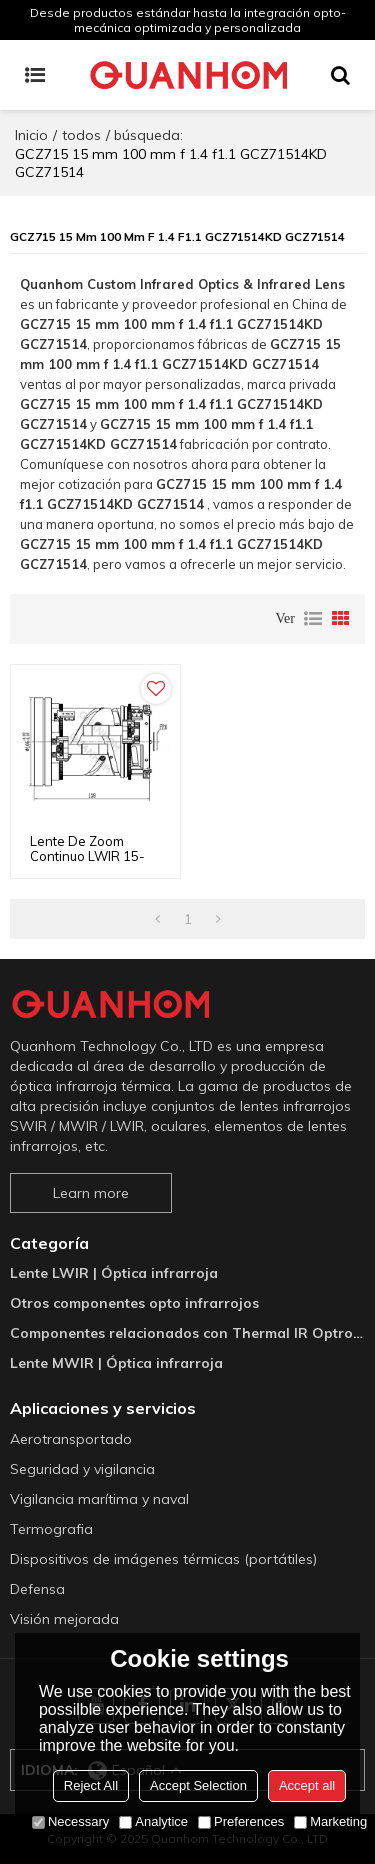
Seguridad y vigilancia (82, 1469)
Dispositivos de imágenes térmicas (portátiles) (163, 1559)
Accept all (307, 1785)
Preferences (241, 1821)
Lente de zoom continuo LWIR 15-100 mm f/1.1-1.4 (87, 856)
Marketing (330, 1821)
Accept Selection (198, 1785)
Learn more (91, 1193)
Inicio (31, 135)
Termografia (51, 1529)
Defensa (37, 1589)
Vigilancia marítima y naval (99, 1499)
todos (81, 135)
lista (313, 619)
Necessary (70, 1821)
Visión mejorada (64, 1619)
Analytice (153, 1821)
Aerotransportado (71, 1439)
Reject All (91, 1785)
